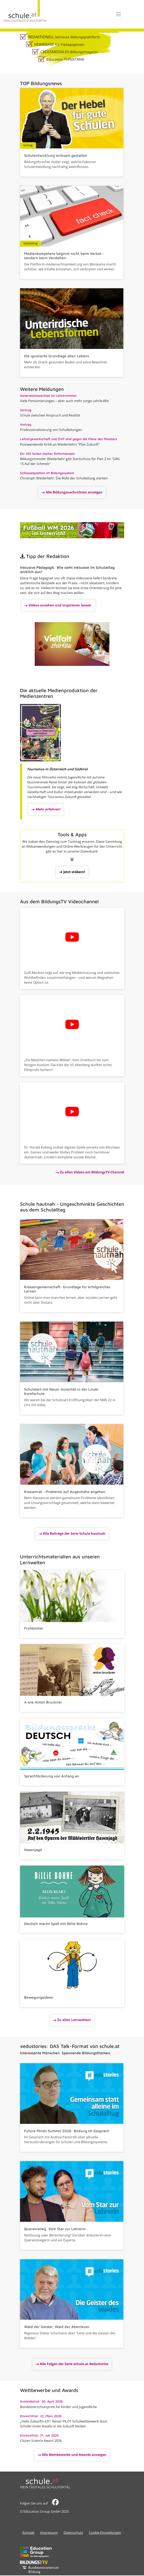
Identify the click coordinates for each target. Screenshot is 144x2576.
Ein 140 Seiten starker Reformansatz (47, 453)
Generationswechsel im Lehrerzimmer (48, 395)
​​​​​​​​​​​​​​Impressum (49, 2532)
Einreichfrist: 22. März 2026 (41, 2416)
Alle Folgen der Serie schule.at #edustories (74, 2364)
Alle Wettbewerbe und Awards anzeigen (74, 2454)
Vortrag (25, 410)
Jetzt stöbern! (74, 872)
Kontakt (28, 2532)
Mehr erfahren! (48, 809)
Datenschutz (73, 2532)
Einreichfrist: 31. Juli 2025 (39, 2435)
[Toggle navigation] (118, 14)
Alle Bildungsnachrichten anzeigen (74, 492)
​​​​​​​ (55, 2503)
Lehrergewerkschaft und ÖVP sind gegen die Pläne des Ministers (68, 439)
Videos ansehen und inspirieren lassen (60, 605)
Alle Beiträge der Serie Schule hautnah (74, 1533)
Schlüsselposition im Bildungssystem (47, 473)
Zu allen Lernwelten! (74, 2020)
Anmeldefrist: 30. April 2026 (41, 2401)
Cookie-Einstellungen (105, 2532)
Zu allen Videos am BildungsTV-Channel (92, 1172)
